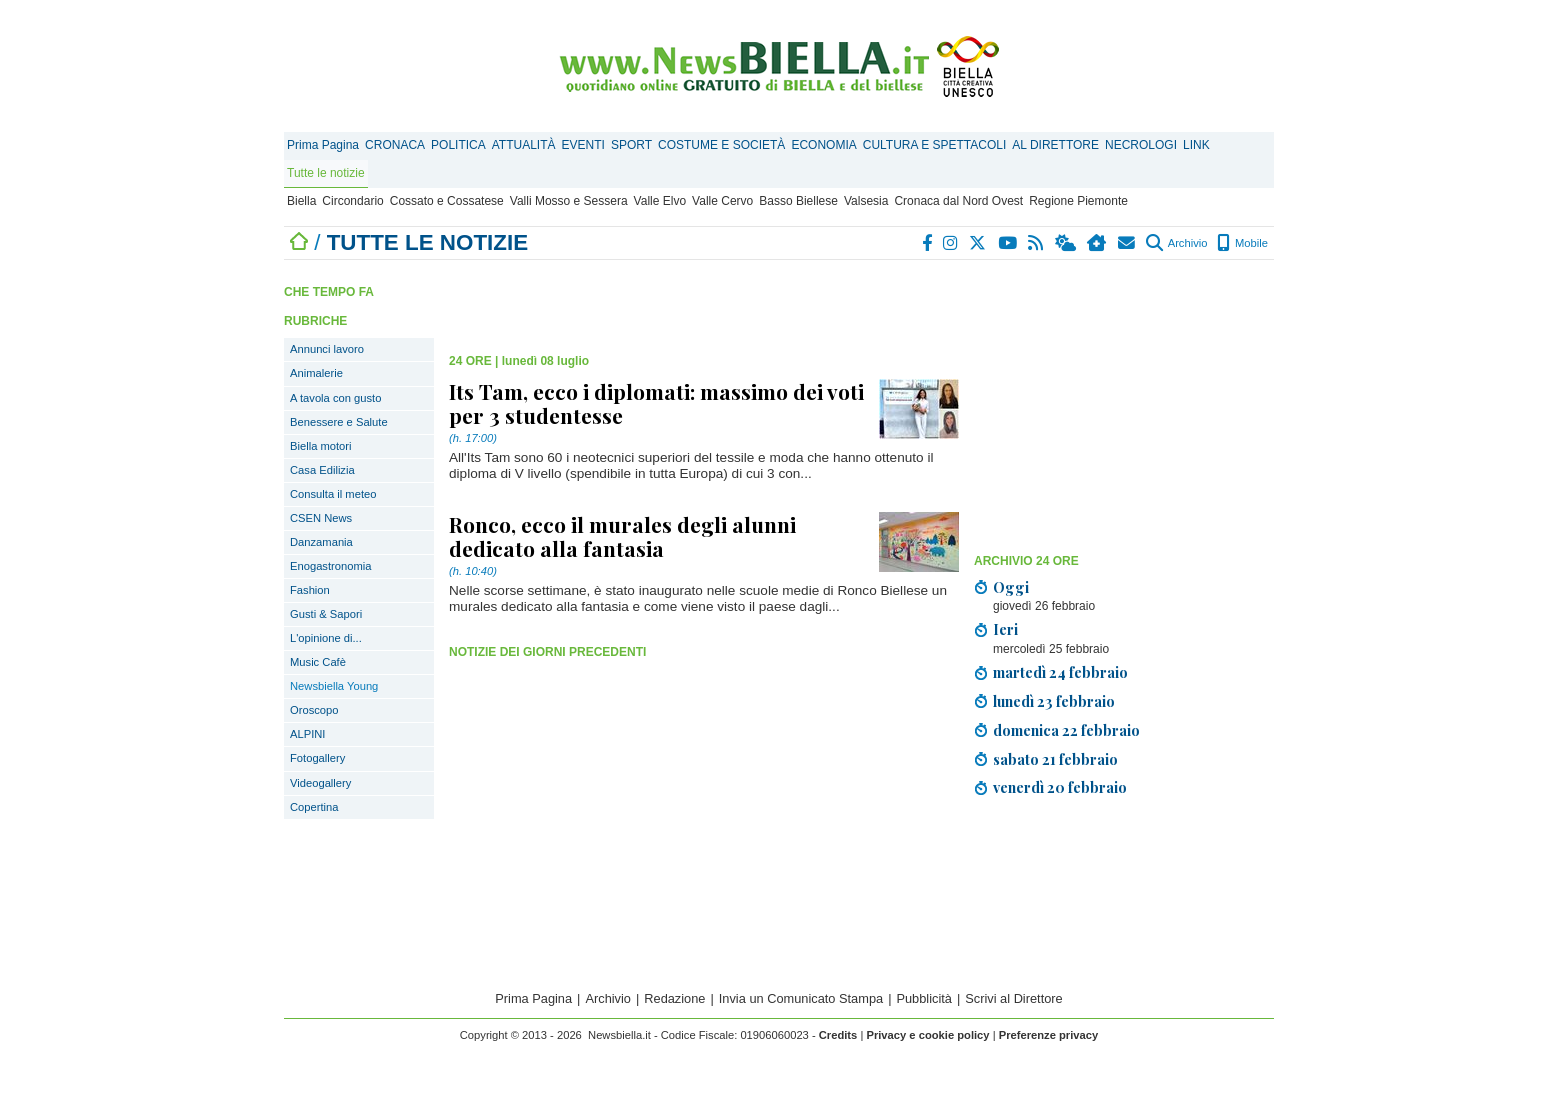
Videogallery (320, 783)
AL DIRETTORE (1055, 145)
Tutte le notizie (326, 173)
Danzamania (321, 542)
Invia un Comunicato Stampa (801, 998)
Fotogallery (317, 758)
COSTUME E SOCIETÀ (721, 145)
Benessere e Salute (339, 422)
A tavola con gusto (335, 398)
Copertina (314, 807)
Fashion (310, 590)
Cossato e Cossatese (447, 201)
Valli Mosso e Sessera (569, 201)
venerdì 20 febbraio (1060, 787)
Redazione (674, 998)
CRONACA (395, 145)
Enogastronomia (330, 566)
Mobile (1242, 243)
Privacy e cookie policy (927, 1035)
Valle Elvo (660, 201)
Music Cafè (318, 662)
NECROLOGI (1141, 145)
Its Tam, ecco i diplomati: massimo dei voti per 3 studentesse (656, 403)
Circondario (352, 201)
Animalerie (316, 373)
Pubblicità (924, 998)
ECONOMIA (823, 145)
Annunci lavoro (327, 349)
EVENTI (583, 145)
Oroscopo (314, 710)
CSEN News (321, 518)
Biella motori (321, 446)
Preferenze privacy (1049, 1035)
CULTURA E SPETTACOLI (935, 145)
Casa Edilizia (322, 470)
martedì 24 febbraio (1060, 672)
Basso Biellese (798, 201)
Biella (301, 201)
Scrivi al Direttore (1013, 998)
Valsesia (866, 201)
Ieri (1005, 629)
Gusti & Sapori (326, 614)
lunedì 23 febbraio (1054, 701)
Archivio (1176, 243)
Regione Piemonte (1078, 201)
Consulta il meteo (333, 494)
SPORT (631, 145)
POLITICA (458, 145)
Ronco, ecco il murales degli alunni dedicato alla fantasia (622, 536)
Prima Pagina (323, 145)
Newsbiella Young (334, 686)
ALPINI (307, 734)
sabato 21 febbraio (1055, 759)
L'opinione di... (326, 638)
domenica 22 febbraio (1066, 730)
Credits (838, 1035)
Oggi (1011, 587)
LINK (1196, 145)
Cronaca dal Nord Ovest (958, 201)
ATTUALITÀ (524, 145)
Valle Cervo (722, 201)
